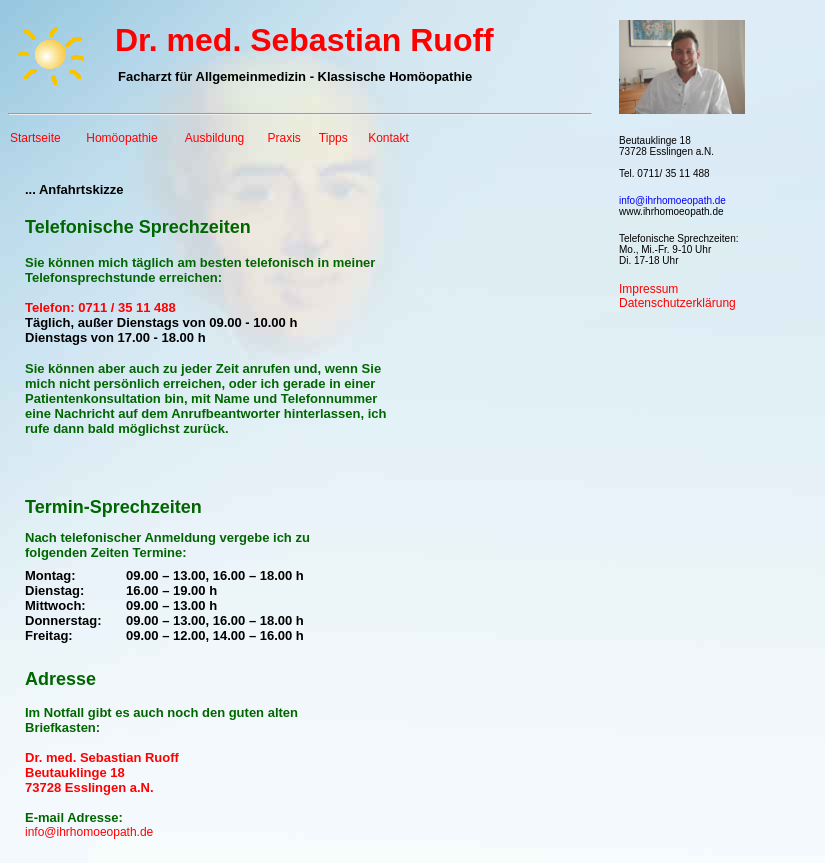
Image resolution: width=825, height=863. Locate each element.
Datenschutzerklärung (677, 303)
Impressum (648, 289)
